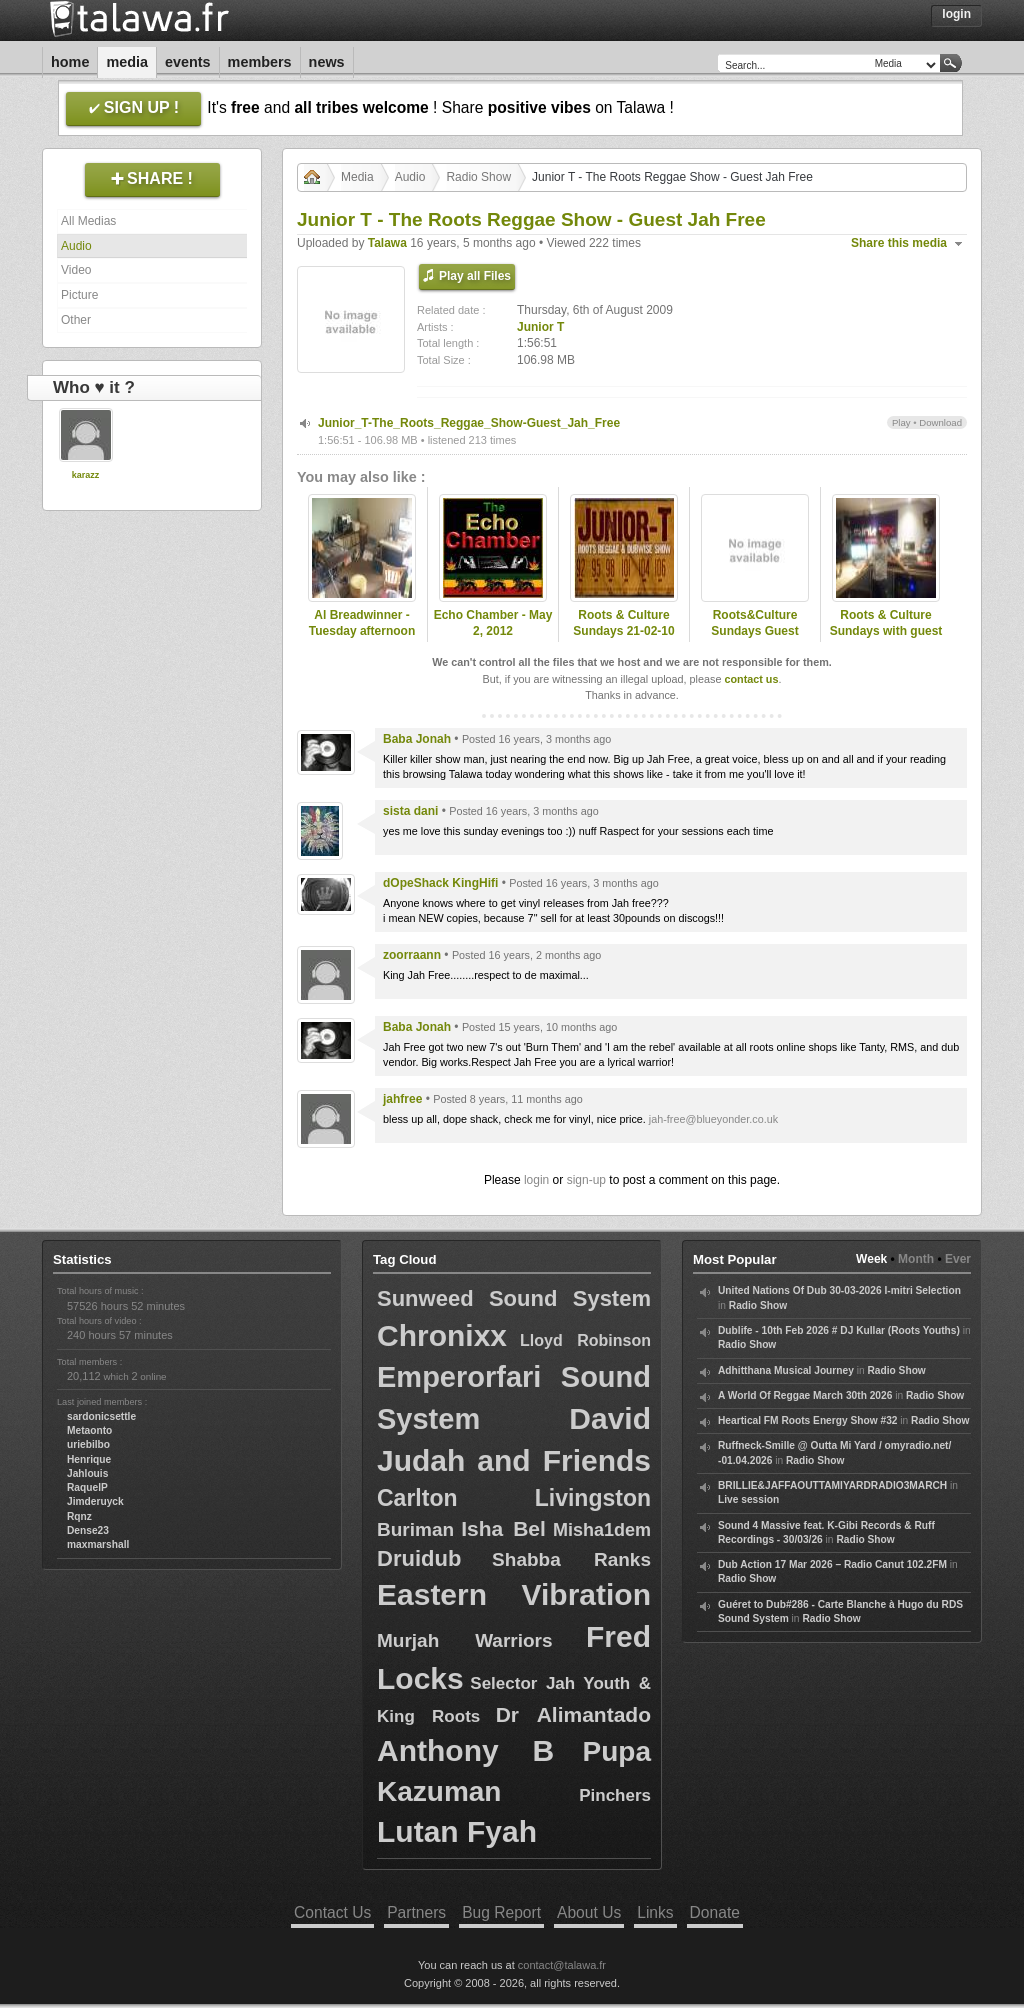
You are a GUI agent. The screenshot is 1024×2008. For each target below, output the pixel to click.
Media (127, 62)
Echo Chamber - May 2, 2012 (493, 623)
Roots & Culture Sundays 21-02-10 (623, 623)
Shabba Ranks (571, 1559)
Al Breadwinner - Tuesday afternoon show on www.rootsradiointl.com (362, 640)
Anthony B (465, 1750)
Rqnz (79, 1516)
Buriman (415, 1529)
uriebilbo (88, 1444)
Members (260, 62)
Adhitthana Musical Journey (786, 1370)
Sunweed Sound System (514, 1298)
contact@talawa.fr (562, 1965)
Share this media (899, 243)
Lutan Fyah (457, 1831)
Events (188, 62)
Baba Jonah (417, 739)
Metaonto (89, 1430)
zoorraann (412, 955)
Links (655, 1912)
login (536, 1180)
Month (916, 1259)
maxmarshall (98, 1544)
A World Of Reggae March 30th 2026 (805, 1395)
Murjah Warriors (465, 1640)
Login (956, 14)
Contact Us (332, 1912)
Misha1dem (602, 1530)
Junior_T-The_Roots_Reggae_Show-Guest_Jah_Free (469, 423)
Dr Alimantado (573, 1714)
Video (76, 270)
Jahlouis (87, 1473)
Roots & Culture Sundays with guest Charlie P (886, 632)
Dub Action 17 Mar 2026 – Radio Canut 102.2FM (832, 1564)
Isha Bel (503, 1528)
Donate (715, 1912)
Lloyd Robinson (585, 1340)
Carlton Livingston (514, 1498)
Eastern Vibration (514, 1594)
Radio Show (478, 177)
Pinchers (615, 1795)
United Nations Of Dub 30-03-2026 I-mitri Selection (839, 1290)
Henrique (89, 1459)
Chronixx (442, 1335)
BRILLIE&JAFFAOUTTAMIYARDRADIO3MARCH (832, 1485)
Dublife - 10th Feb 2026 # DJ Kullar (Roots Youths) (839, 1330)
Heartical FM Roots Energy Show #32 (807, 1420)
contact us (751, 679)
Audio (76, 246)
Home (70, 62)
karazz (86, 475)
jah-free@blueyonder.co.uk (713, 1119)
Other (76, 320)
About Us (589, 1912)
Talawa (387, 243)
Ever (958, 1259)
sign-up (586, 1180)
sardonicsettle (101, 1416)
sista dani (410, 811)
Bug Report (501, 1912)
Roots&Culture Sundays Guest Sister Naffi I (754, 632)
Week (871, 1259)
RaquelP (87, 1487)
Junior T (540, 327)
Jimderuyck (95, 1501)
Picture (79, 295)
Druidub (419, 1558)
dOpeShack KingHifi (440, 883)
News (327, 62)
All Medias (88, 221)
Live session (748, 1499)
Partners (416, 1912)
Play (901, 422)
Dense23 (88, 1530)
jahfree (402, 1099)
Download (940, 422)
